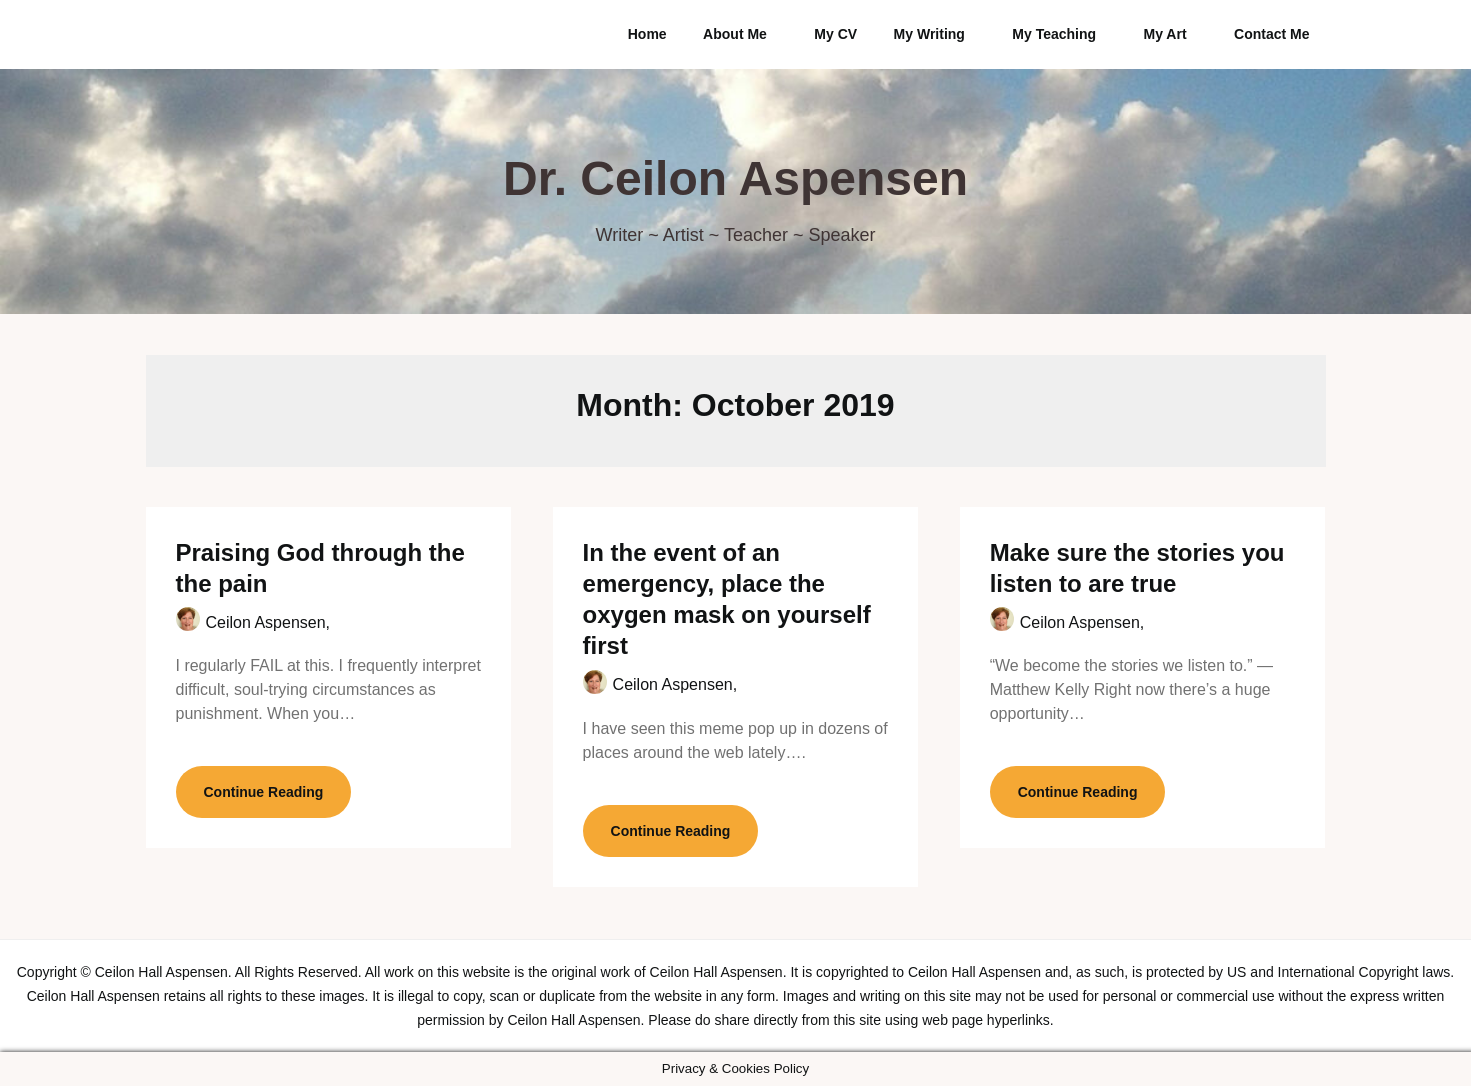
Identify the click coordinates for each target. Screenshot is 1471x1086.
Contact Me (1271, 34)
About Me (735, 34)
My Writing (929, 34)
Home (647, 34)
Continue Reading (264, 792)
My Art (1165, 34)
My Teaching (1054, 34)
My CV (835, 34)
